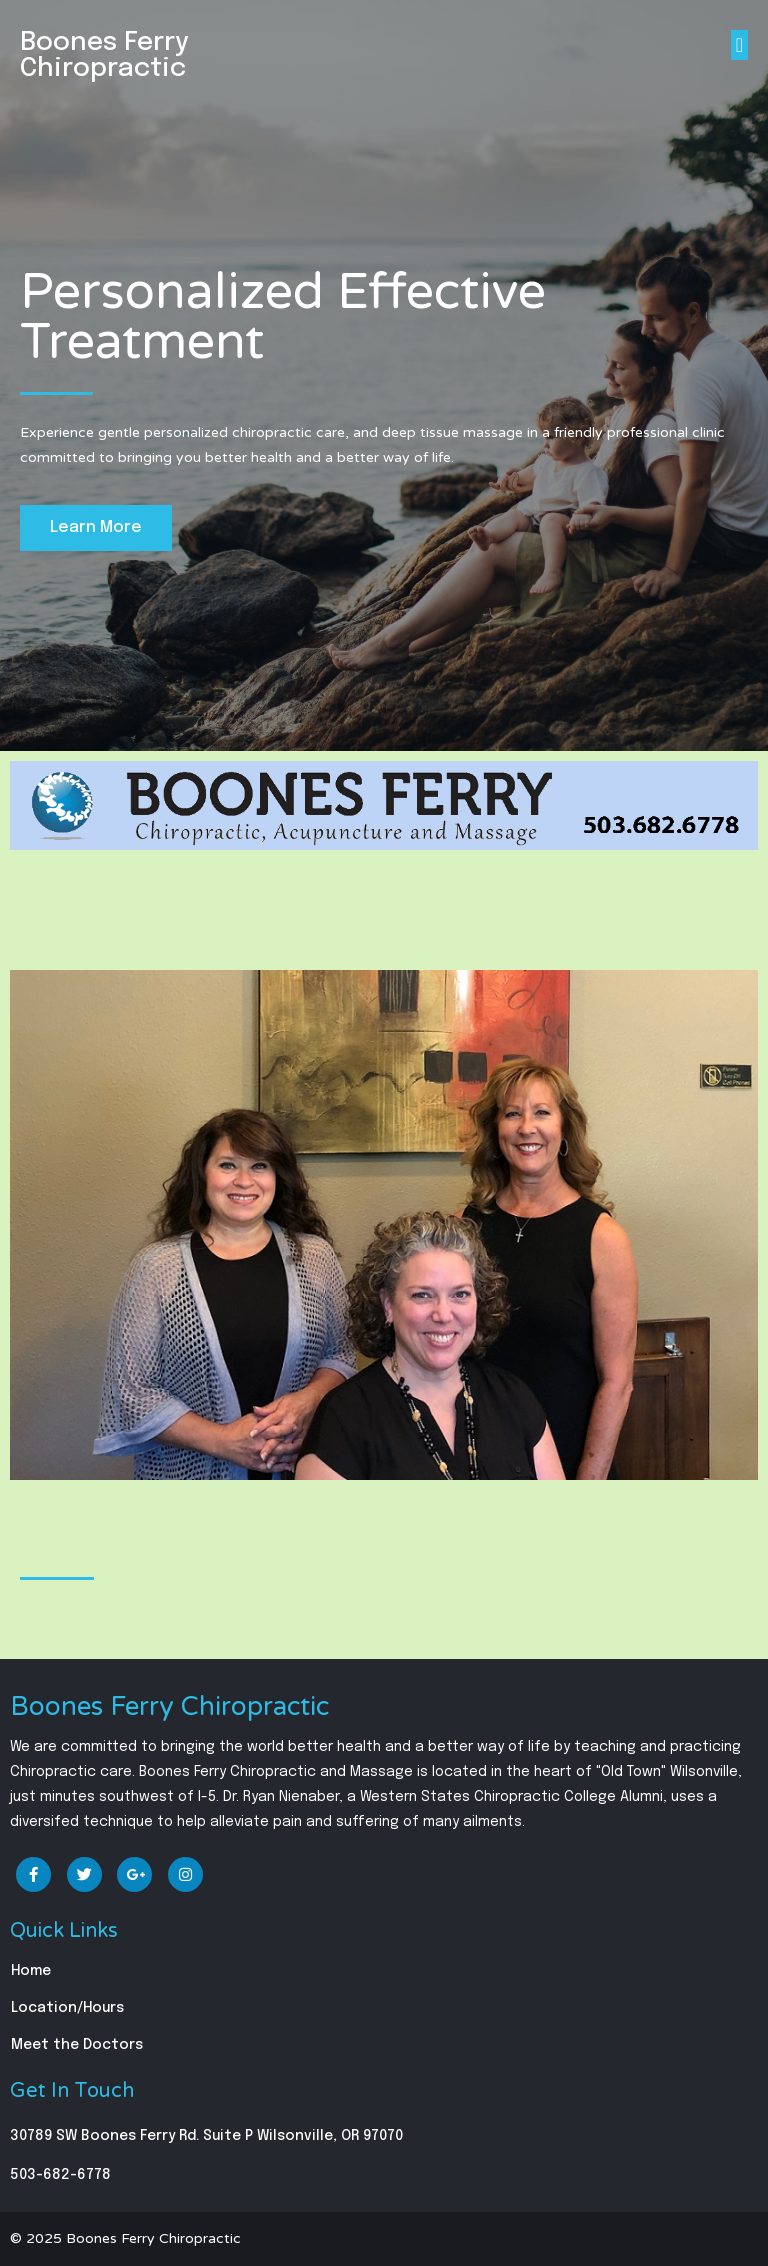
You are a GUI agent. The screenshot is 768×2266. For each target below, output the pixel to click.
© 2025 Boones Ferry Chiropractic (125, 2238)
